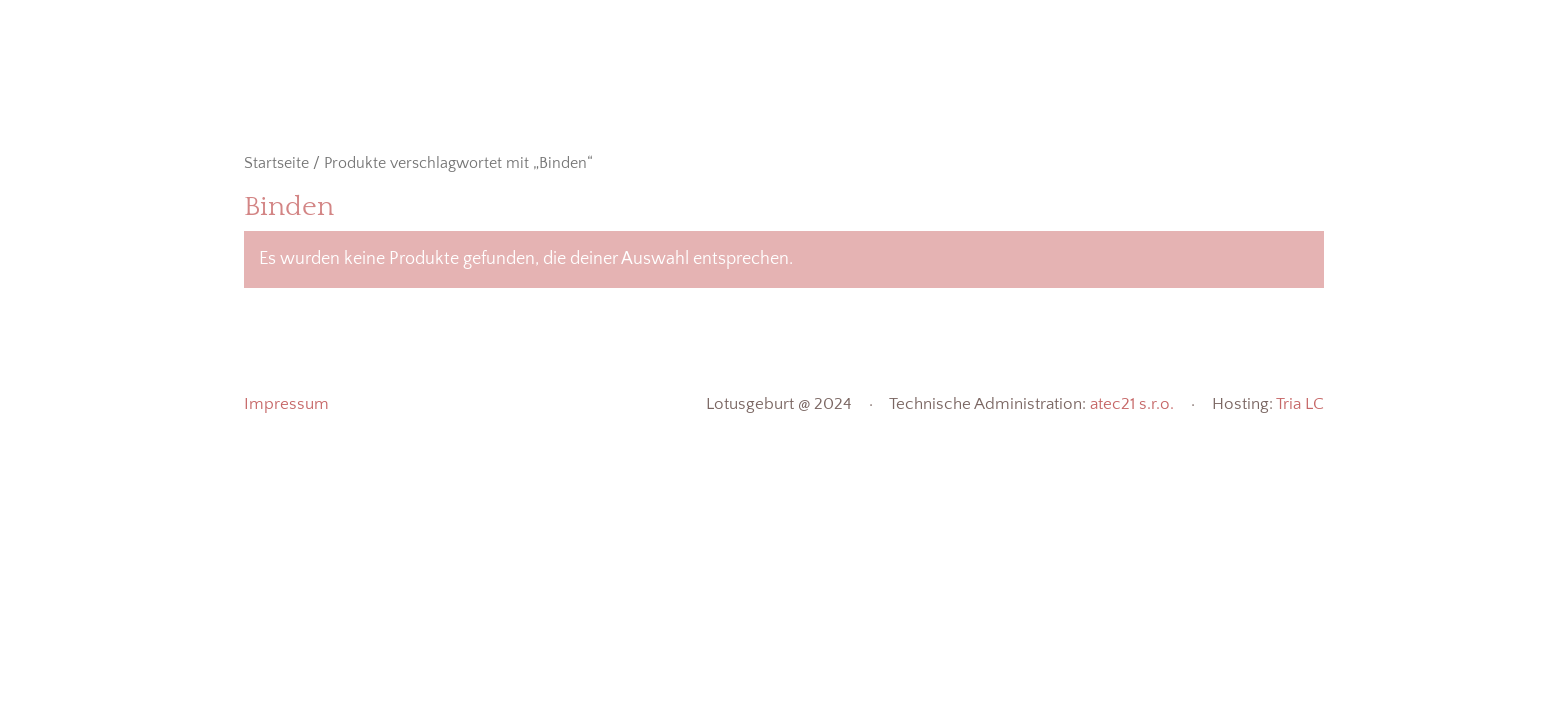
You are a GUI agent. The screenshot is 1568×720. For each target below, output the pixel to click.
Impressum (286, 404)
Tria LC (1300, 404)
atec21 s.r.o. (1132, 404)
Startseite (276, 163)
